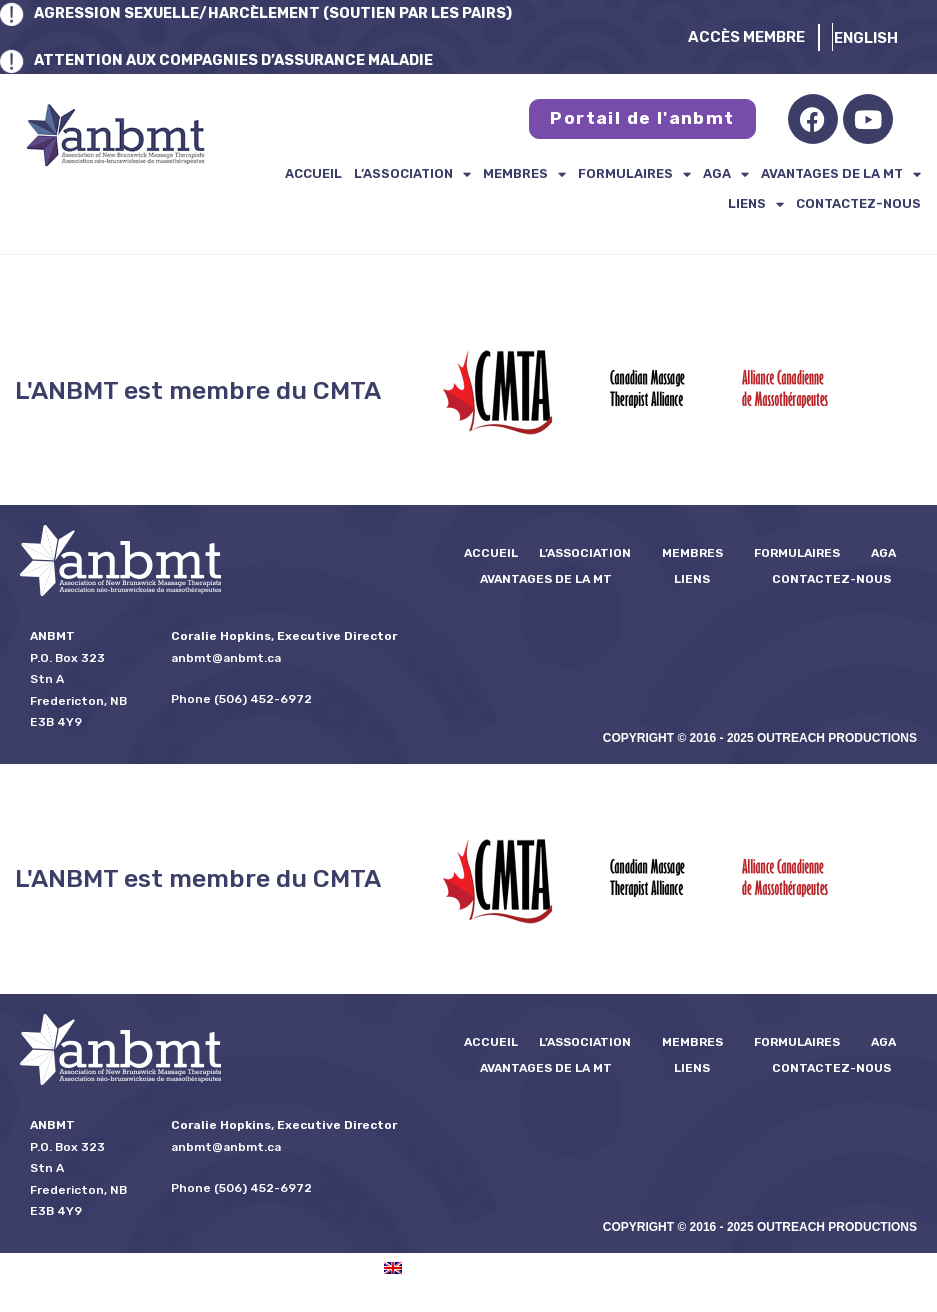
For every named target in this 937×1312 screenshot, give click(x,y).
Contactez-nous (858, 203)
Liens (756, 204)
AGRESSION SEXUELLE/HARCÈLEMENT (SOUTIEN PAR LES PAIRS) (281, 13)
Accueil (313, 173)
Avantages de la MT (841, 174)
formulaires (634, 174)
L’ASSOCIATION (412, 174)
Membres (524, 174)
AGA (726, 174)
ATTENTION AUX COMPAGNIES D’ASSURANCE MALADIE (242, 60)
